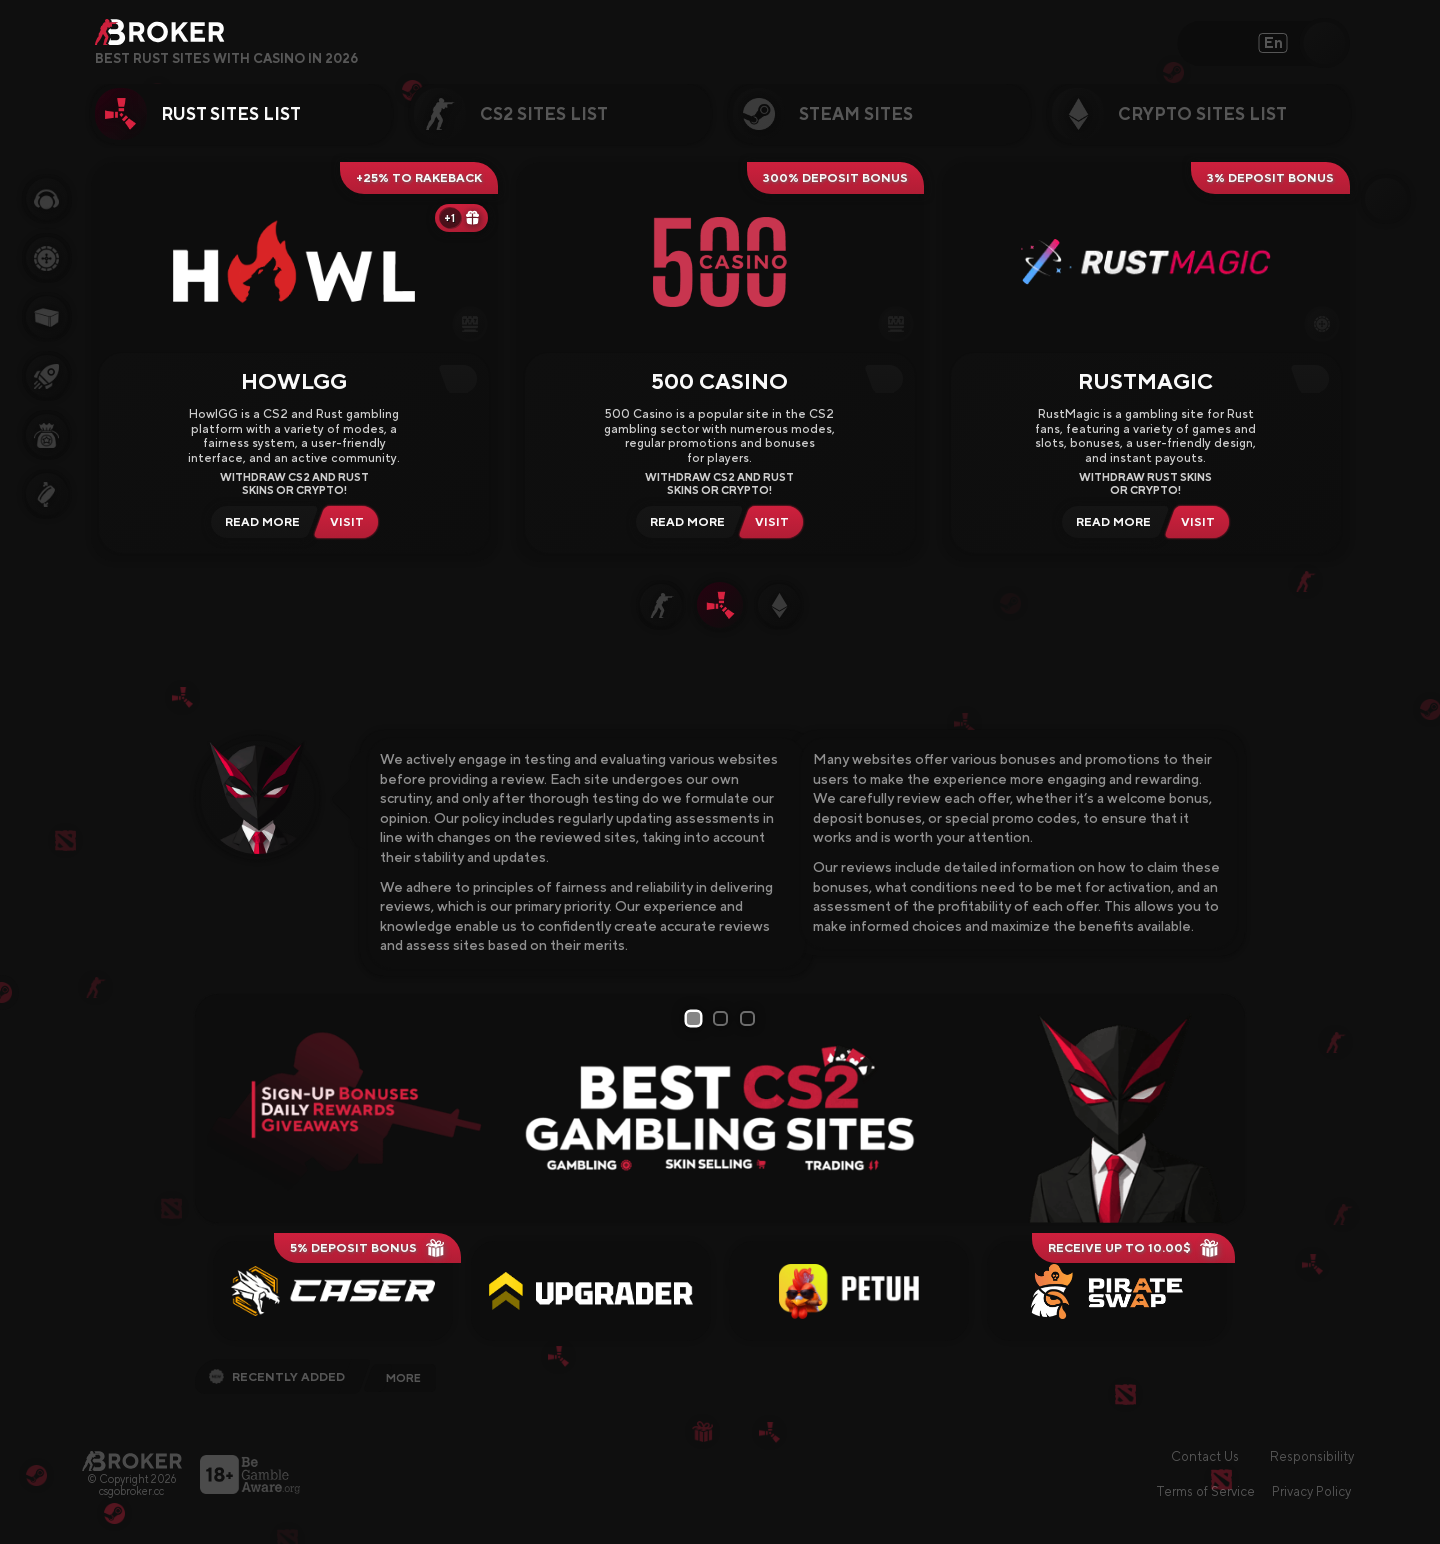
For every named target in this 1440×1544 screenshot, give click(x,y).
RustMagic (1145, 381)
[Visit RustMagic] (1202, 522)
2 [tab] (724, 1018)
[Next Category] (1379, 114)
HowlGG (294, 381)
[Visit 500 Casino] (776, 522)
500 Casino (719, 381)
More (403, 1378)
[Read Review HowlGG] (259, 522)
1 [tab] (695, 1019)
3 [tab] (751, 1018)
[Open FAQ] (372, 59)
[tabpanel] (720, 1108)
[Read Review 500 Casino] (684, 522)
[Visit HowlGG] (351, 522)
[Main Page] (132, 1460)
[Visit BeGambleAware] (250, 1474)
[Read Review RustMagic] (1110, 522)
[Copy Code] (463, 379)
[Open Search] (1325, 43)
